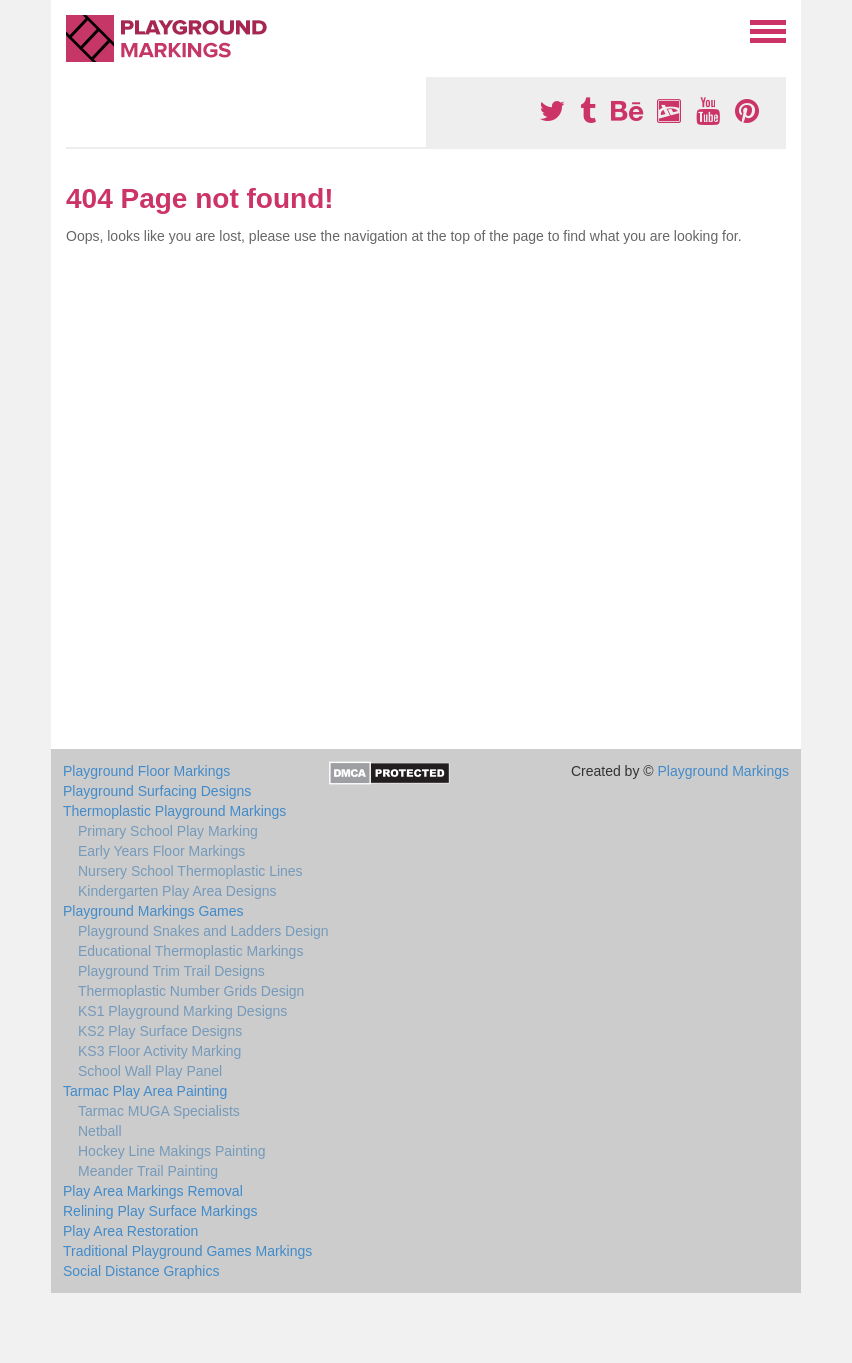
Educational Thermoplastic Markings (190, 951)
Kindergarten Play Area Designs (177, 891)
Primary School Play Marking (168, 831)
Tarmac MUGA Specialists (159, 1111)
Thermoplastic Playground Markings (174, 811)
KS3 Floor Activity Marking (159, 1051)
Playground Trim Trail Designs (171, 971)
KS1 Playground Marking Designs (182, 1011)
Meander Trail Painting (148, 1171)
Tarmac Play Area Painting (145, 1091)
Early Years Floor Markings (161, 851)
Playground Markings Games (153, 911)
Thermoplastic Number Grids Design (191, 991)
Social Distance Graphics (141, 1271)
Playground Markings (723, 771)
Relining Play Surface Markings (160, 1211)
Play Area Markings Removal (153, 1191)
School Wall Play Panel (150, 1071)
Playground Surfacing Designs (157, 791)
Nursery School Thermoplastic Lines (190, 871)
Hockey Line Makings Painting (172, 1151)
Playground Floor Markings (146, 771)
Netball (100, 1131)
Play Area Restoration (130, 1231)
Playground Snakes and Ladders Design (203, 931)
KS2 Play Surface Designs (160, 1031)
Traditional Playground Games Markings (187, 1251)
